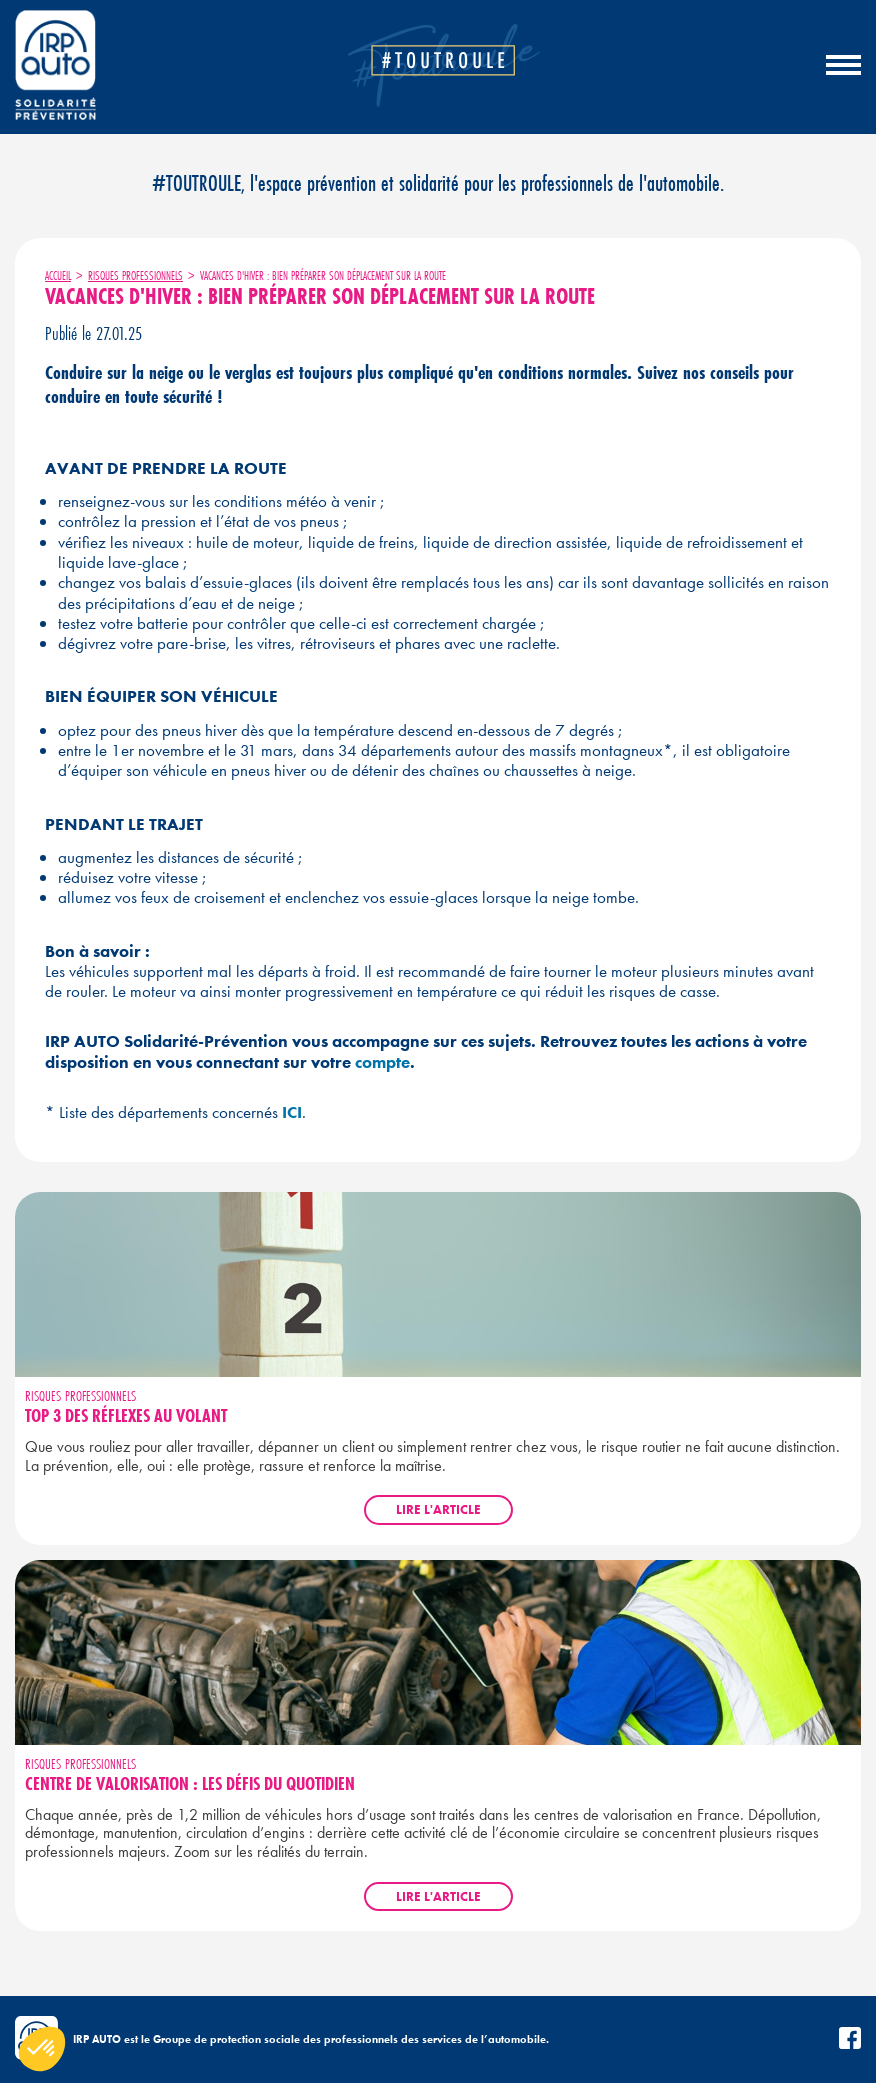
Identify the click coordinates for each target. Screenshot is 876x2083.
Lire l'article (438, 1509)
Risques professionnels (135, 275)
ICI (292, 1112)
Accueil (58, 275)
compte (382, 1062)
